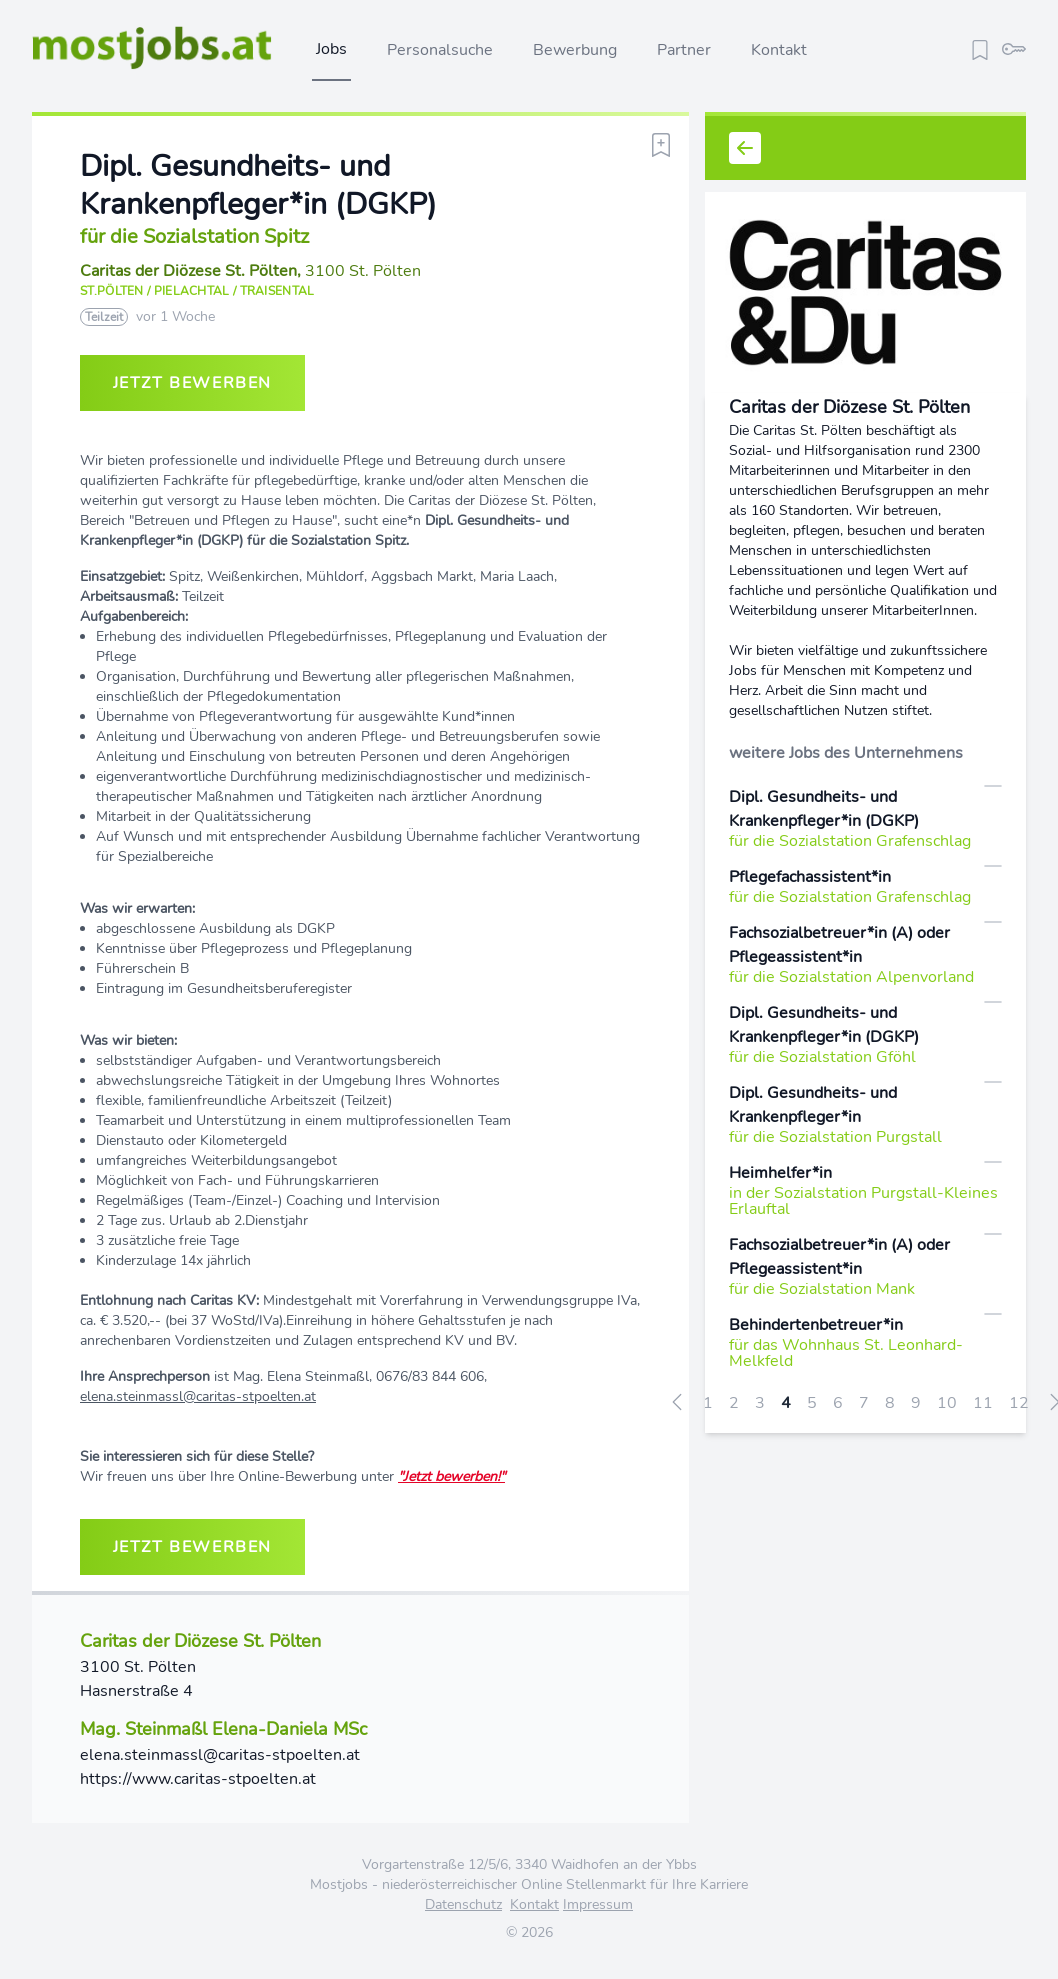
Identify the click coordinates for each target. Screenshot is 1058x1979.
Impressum (598, 1904)
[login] (1014, 47)
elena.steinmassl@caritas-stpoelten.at (198, 1396)
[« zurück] (677, 1401)
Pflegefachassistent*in (810, 877)
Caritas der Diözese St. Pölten (188, 271)
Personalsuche (440, 50)
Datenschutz (463, 1904)
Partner (684, 50)
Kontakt (779, 50)
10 (947, 1403)
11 (983, 1403)
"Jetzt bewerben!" (451, 1476)
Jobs (331, 49)
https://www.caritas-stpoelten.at (198, 1779)
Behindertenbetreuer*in (816, 1325)
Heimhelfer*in (780, 1173)
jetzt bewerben (192, 383)
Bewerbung (575, 50)
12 (1019, 1403)
